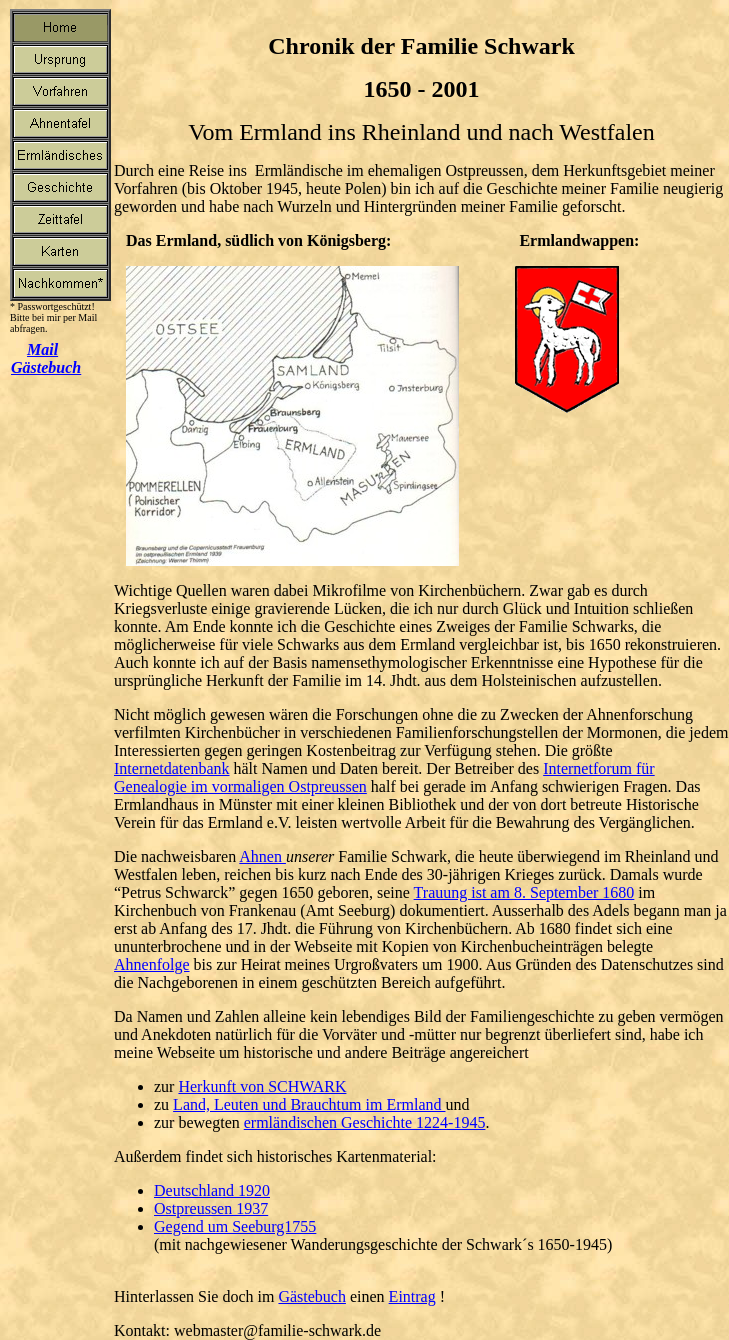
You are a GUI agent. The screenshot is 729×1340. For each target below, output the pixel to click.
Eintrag (412, 1296)
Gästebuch (312, 1296)
